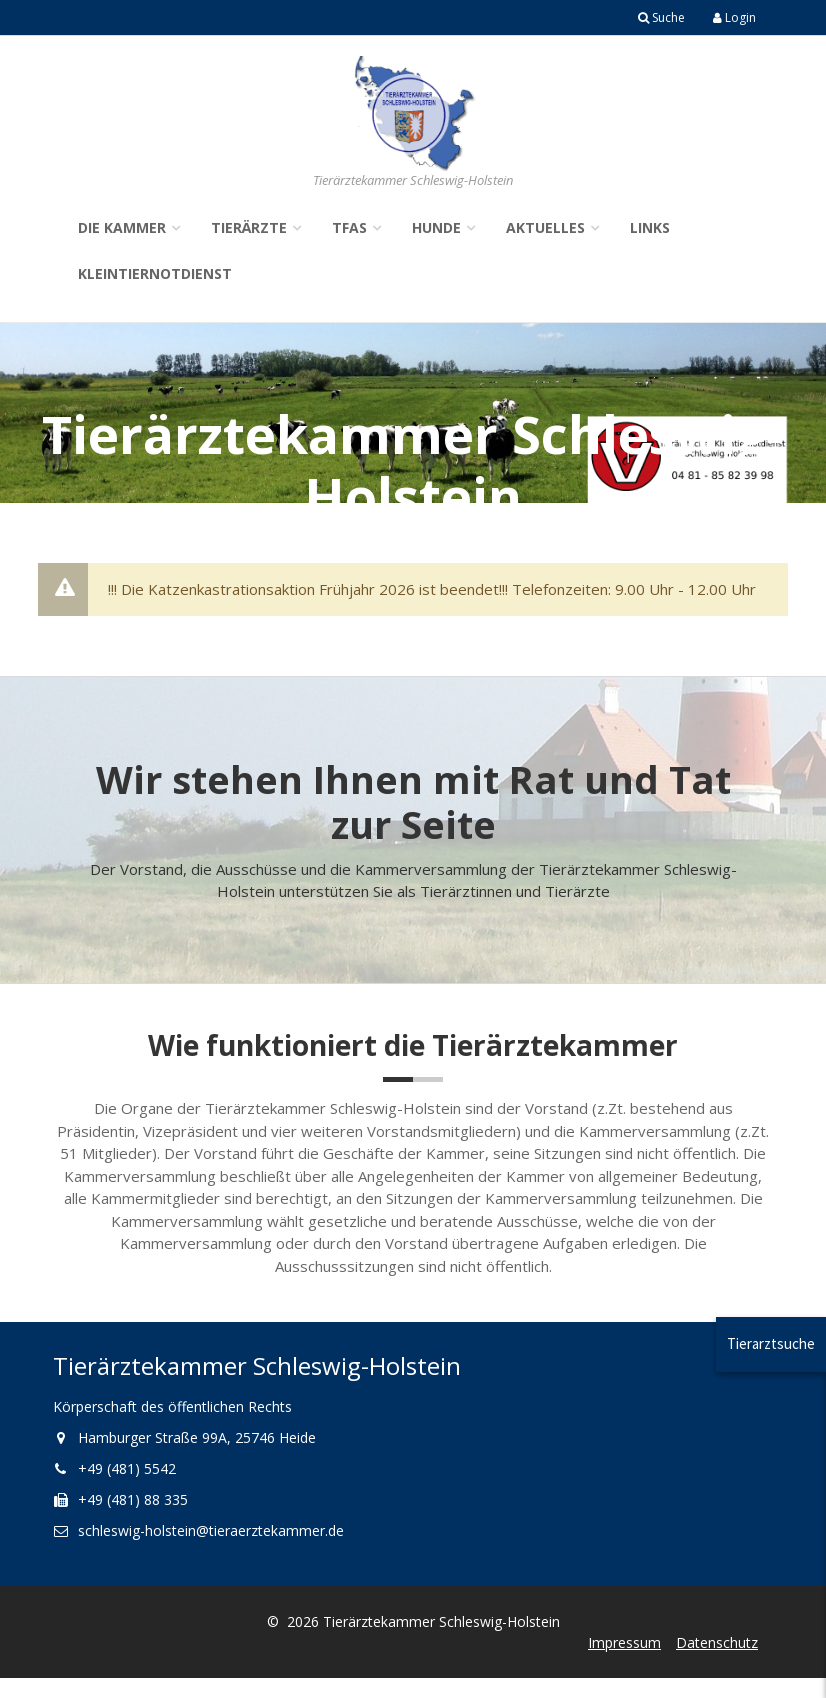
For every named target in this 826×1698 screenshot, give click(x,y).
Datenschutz (717, 1642)
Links (650, 227)
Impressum (624, 1642)
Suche (661, 17)
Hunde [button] (436, 227)
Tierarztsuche (771, 1343)
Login (734, 17)
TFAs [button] (349, 227)
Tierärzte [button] (249, 227)
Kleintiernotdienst (155, 273)
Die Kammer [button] (122, 227)
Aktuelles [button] (545, 227)
